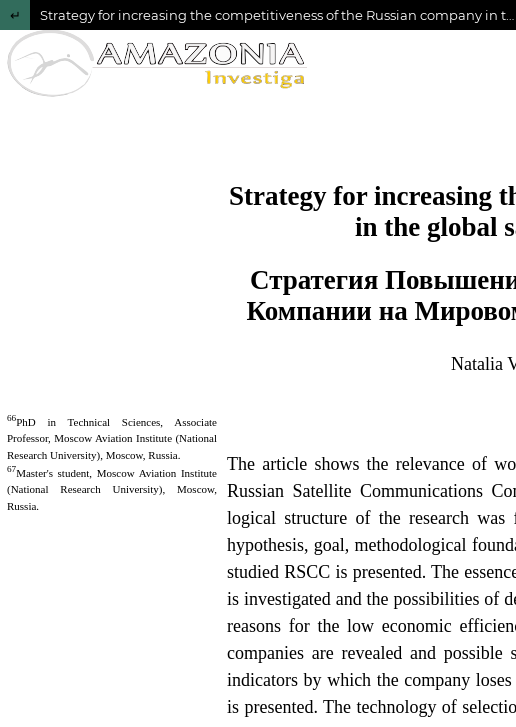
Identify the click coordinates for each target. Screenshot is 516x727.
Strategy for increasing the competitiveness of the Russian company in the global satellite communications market (278, 15)
